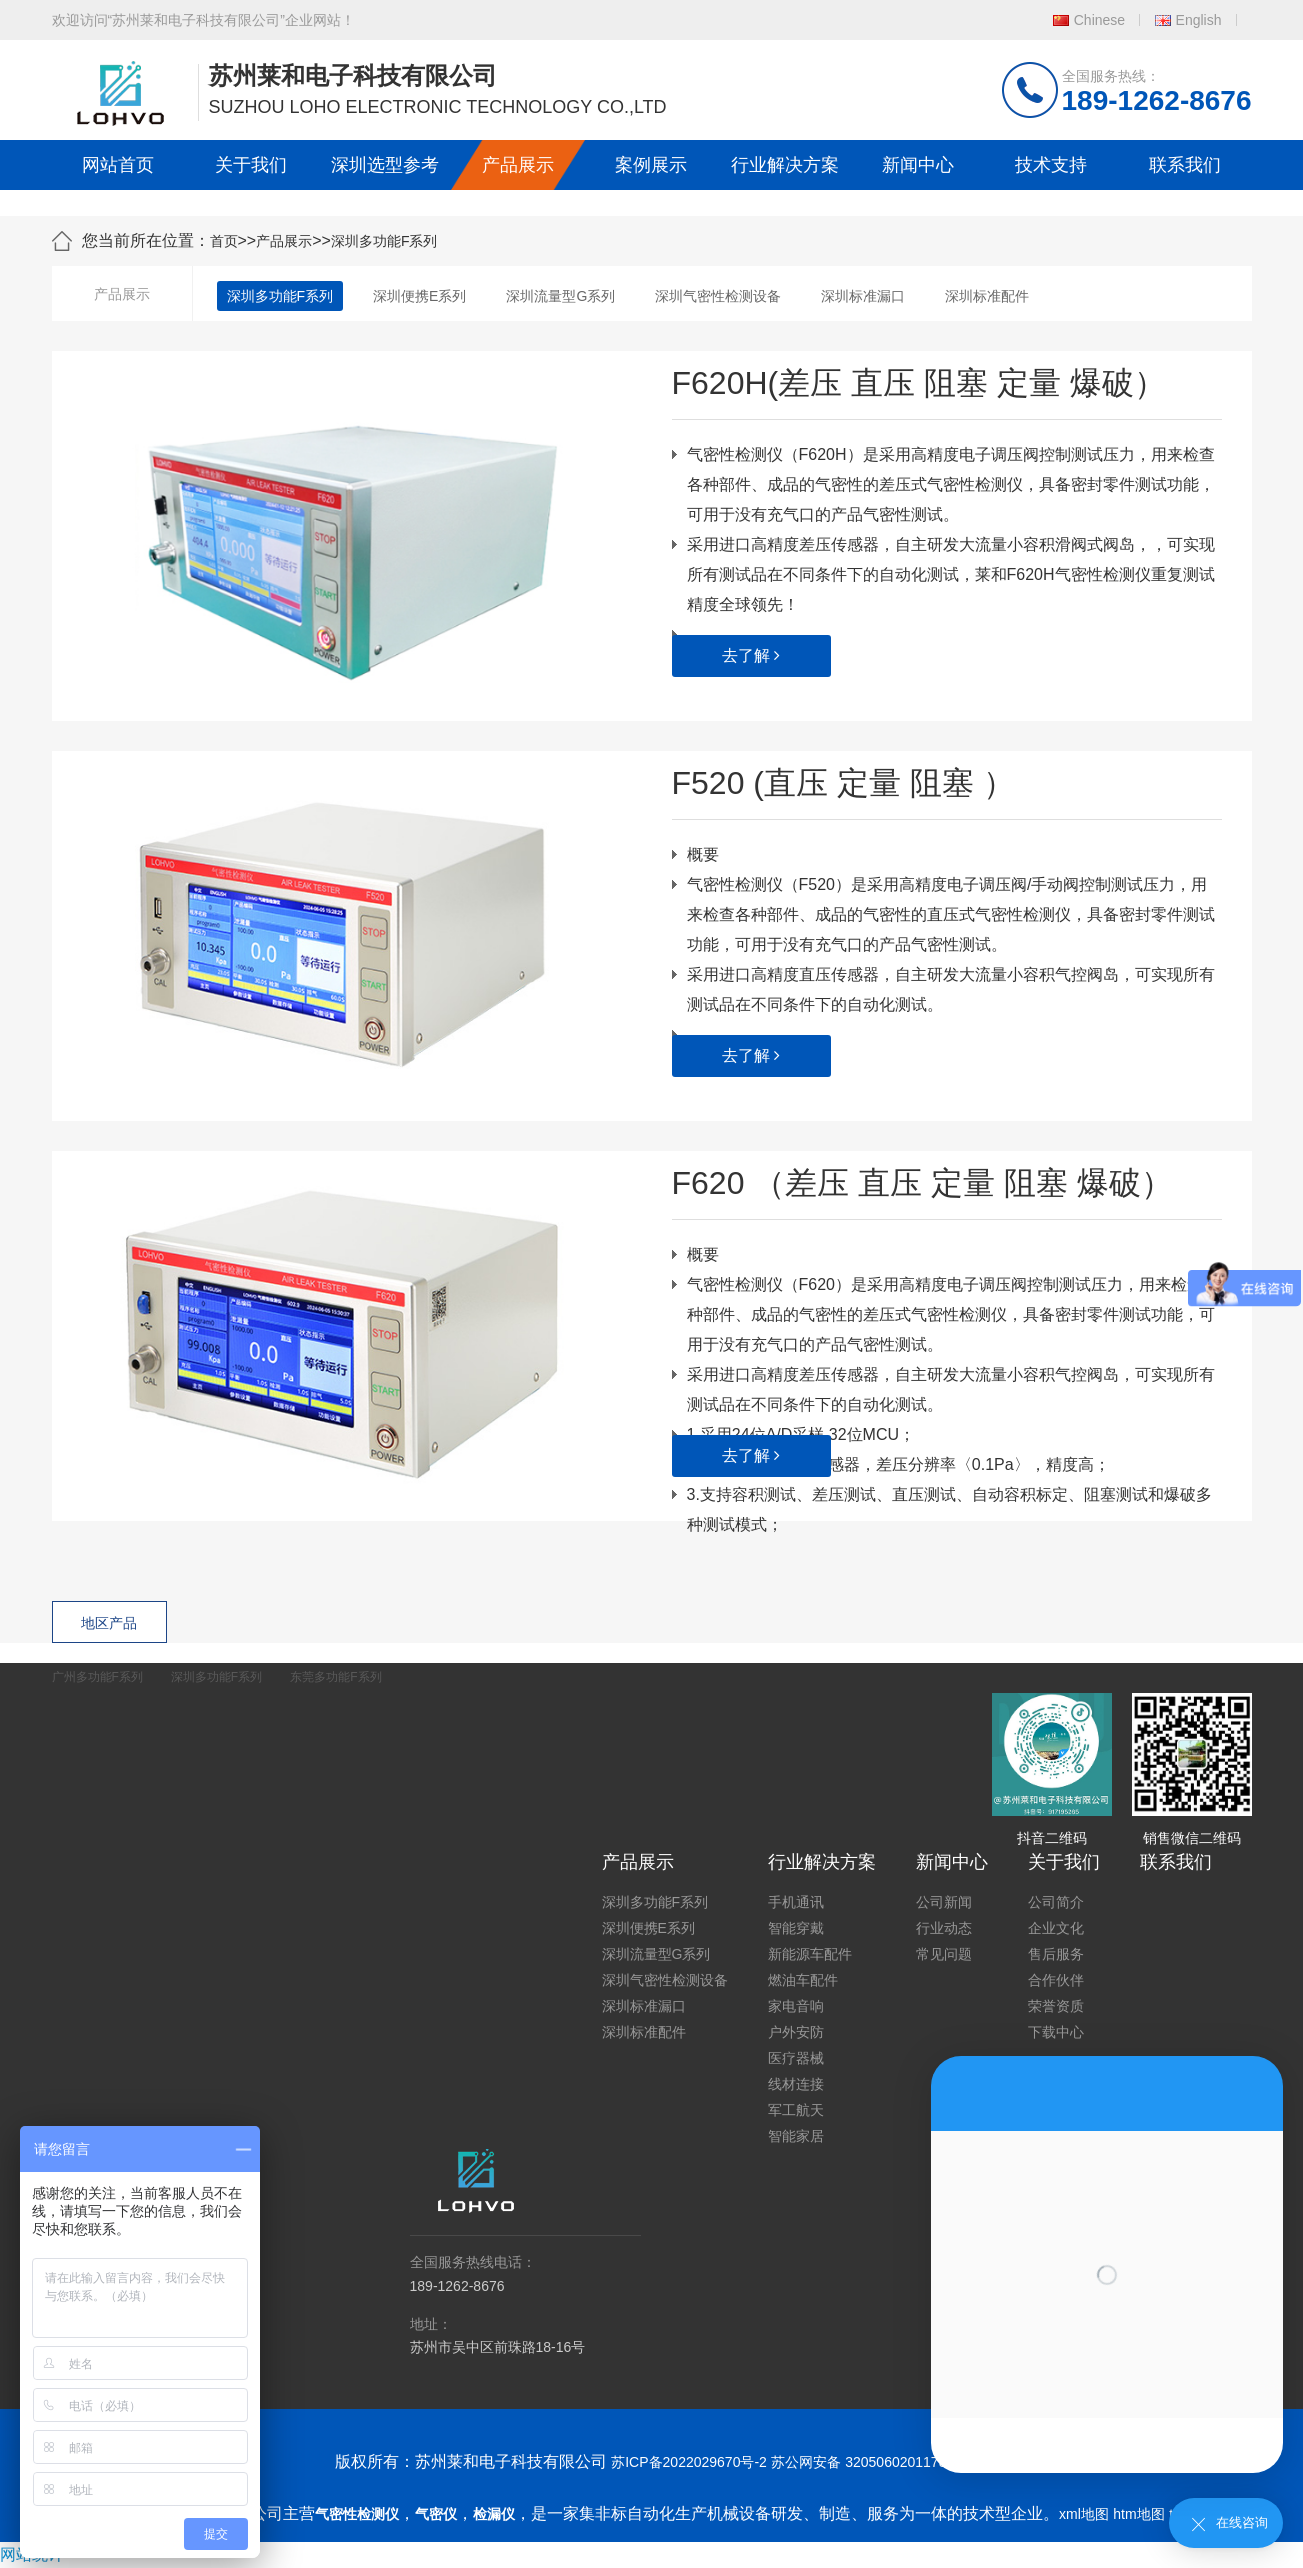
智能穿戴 (796, 1928)
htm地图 (1138, 2514)
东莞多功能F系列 (335, 1677)
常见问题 (944, 1954)
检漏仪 (494, 2514)
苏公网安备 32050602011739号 (869, 2462)
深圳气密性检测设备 (718, 296)
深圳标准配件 (987, 296)
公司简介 (1056, 1902)
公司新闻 (944, 1902)
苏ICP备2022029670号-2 (689, 2462)
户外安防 (796, 2032)
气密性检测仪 (357, 2514)
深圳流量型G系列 (560, 296)
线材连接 (796, 2084)
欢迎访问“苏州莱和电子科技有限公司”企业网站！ (203, 20)
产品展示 (518, 165)
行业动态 (944, 1928)
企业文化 (1056, 1928)
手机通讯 (796, 1902)
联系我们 (1185, 165)
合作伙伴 (1056, 1980)
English (1199, 20)
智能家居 (796, 2136)
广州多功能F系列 (97, 1677)
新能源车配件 (810, 1954)
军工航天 (796, 2110)
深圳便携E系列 (419, 296)
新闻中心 (918, 165)
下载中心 (1056, 2032)
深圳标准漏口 (863, 296)
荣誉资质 (1056, 2006)
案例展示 (651, 165)
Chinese (1099, 20)
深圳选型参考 (385, 165)
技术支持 (1051, 165)
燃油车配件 (803, 1980)
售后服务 (1056, 1954)
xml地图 (1084, 2514)
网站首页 (118, 165)
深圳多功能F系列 (384, 241)
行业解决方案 (785, 165)
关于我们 (251, 165)
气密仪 (436, 2514)
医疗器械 (796, 2058)
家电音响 (796, 2006)
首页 (224, 241)
